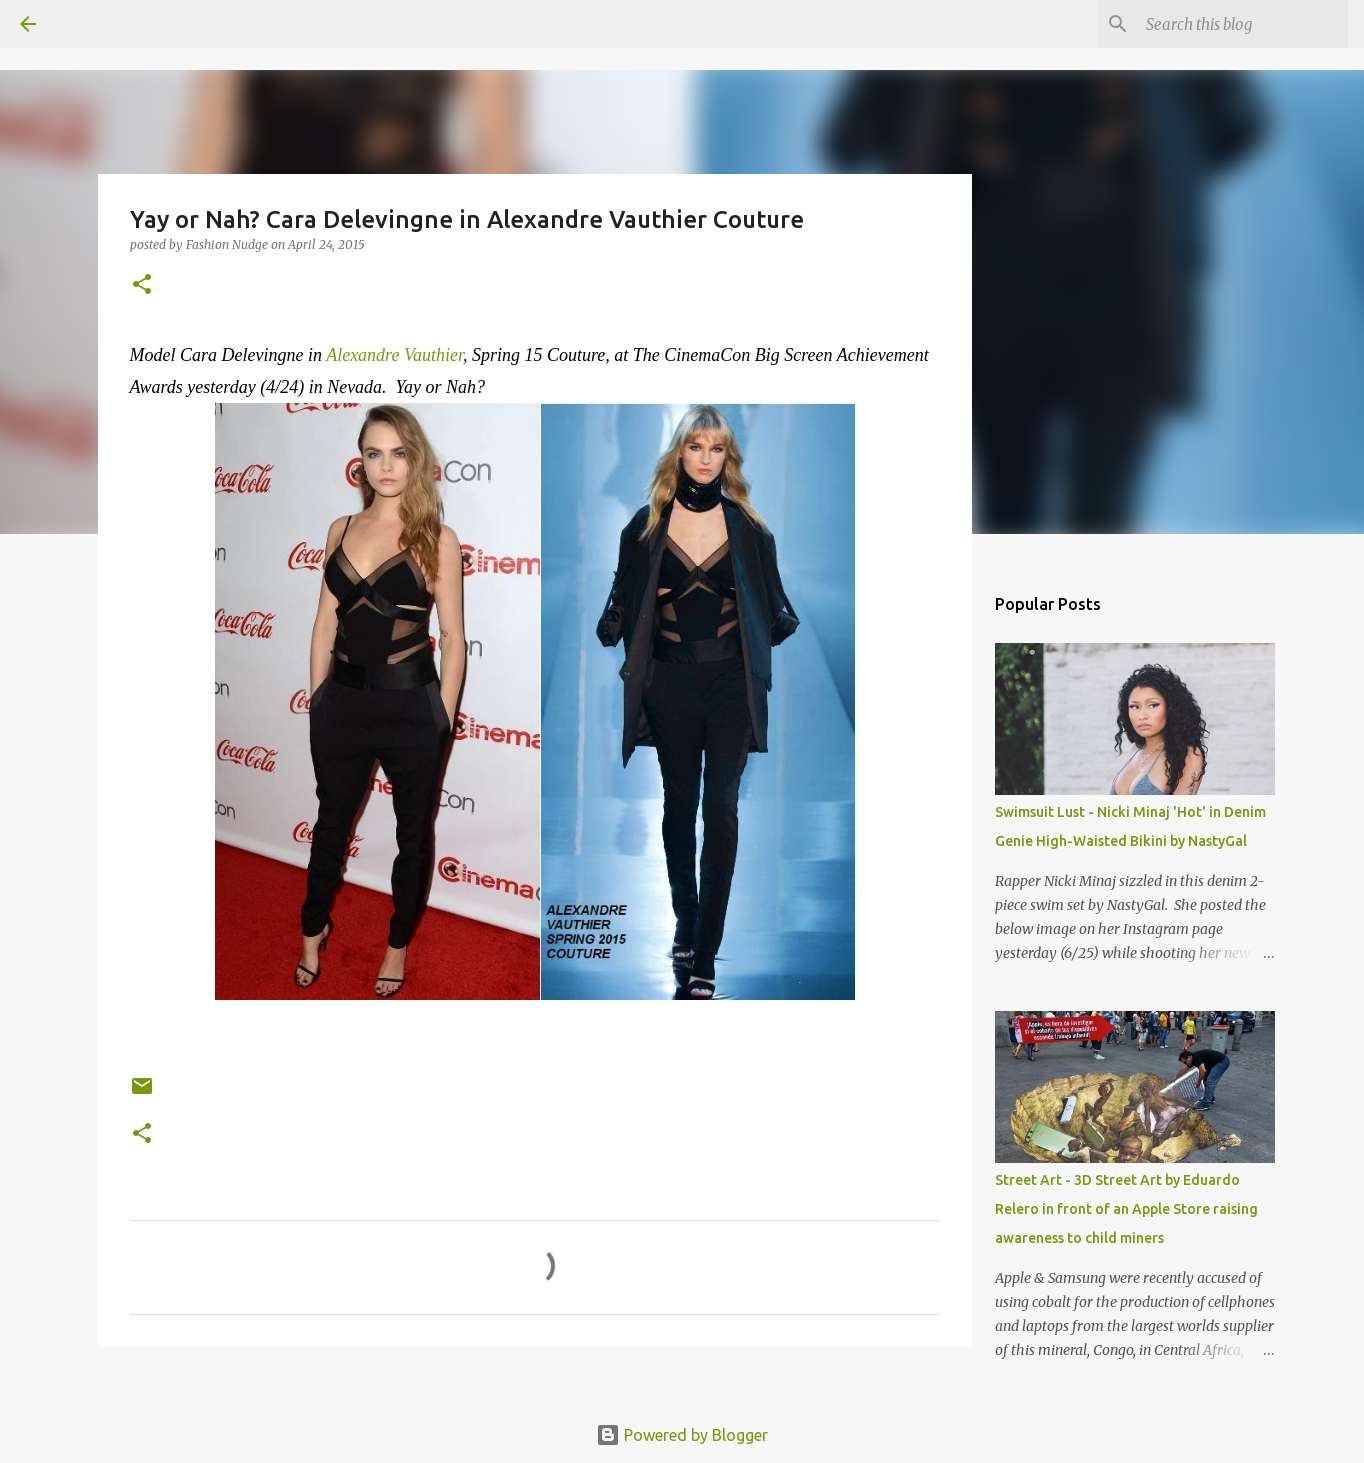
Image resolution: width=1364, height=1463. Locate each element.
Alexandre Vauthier (394, 355)
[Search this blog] (1243, 24)
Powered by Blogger (682, 1435)
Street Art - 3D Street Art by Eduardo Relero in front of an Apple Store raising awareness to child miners (1126, 1209)
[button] (142, 285)
